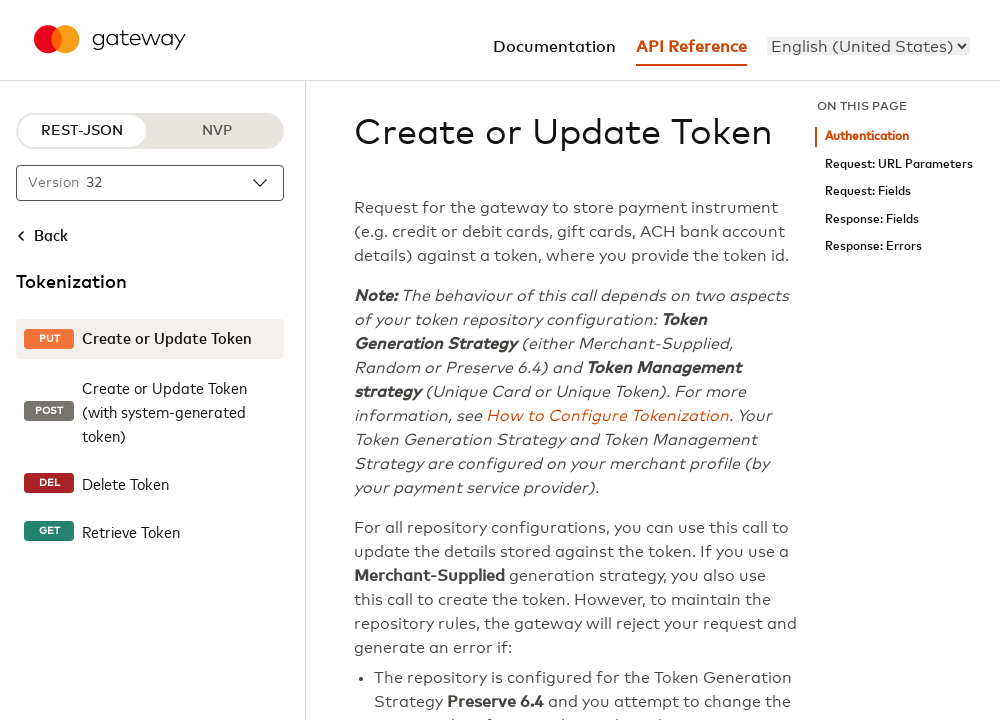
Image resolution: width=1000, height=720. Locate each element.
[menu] (868, 46)
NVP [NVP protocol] (217, 131)
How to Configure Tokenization (607, 416)
